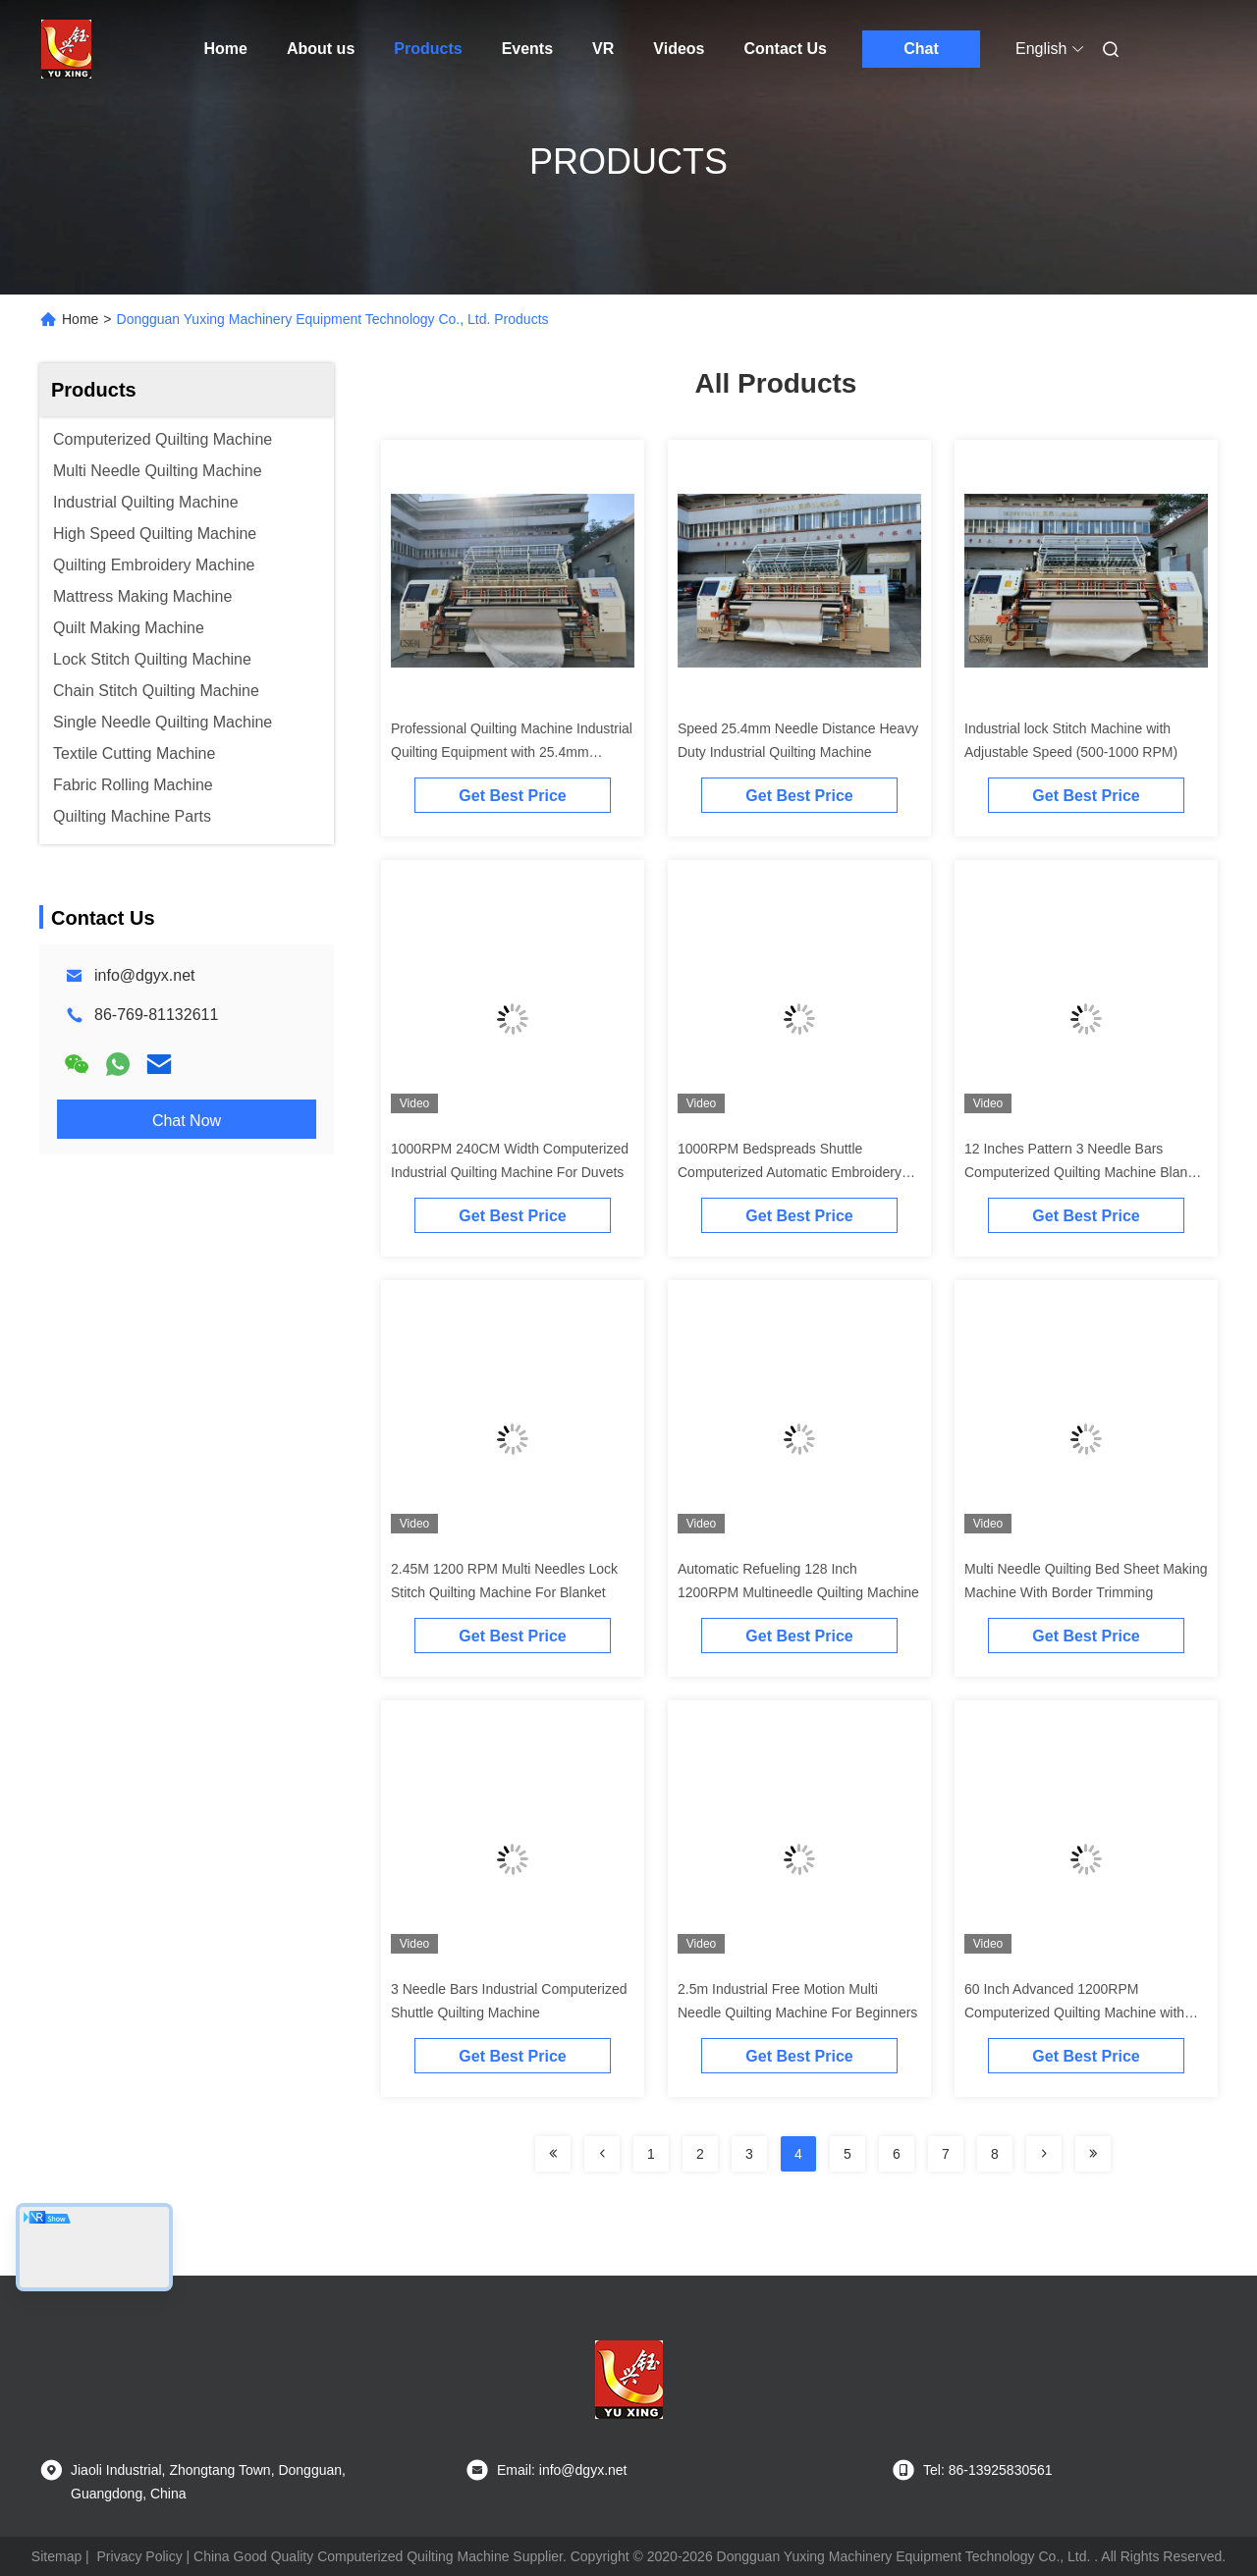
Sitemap (56, 2556)
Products (428, 48)
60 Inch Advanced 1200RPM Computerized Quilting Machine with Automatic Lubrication (1074, 2012)
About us (321, 48)
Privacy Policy (140, 2556)
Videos (678, 48)
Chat (921, 48)
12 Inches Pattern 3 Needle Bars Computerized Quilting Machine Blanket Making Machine (1085, 1172)
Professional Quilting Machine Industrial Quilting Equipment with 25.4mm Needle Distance (511, 752)
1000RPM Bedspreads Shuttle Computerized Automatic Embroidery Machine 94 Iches (790, 1172)
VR (603, 48)
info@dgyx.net (144, 975)
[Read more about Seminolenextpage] (553, 2154)
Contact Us (785, 48)
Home (225, 48)
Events (527, 48)
